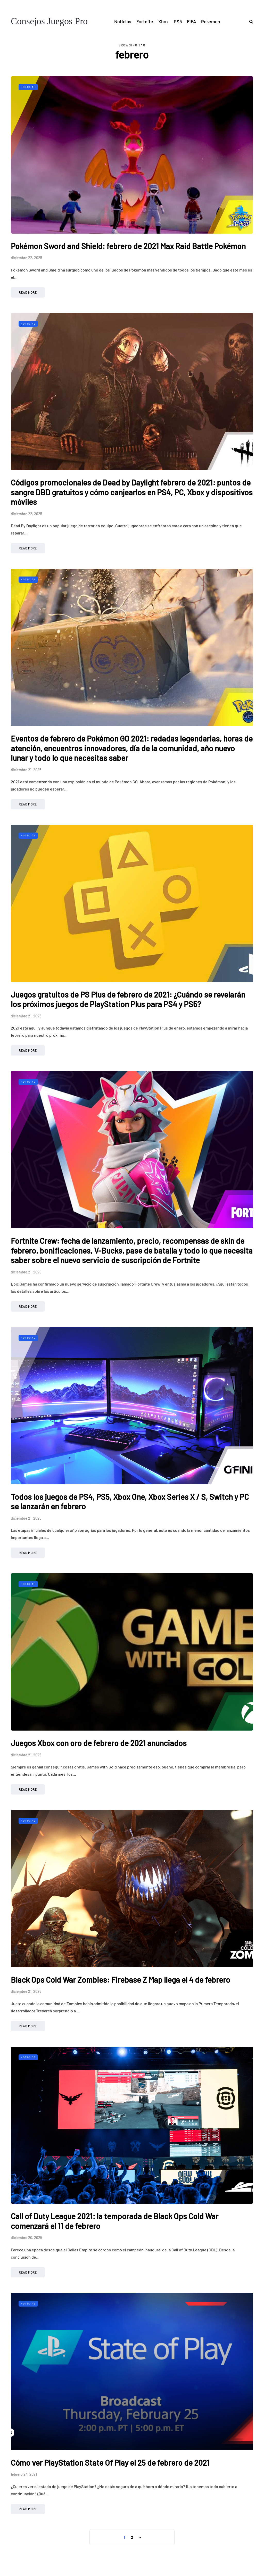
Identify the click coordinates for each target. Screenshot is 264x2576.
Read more (28, 292)
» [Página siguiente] (140, 2537)
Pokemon (210, 21)
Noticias (122, 21)
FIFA (191, 21)
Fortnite (144, 21)
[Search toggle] (249, 21)
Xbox (163, 21)
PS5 (178, 21)
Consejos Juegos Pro (49, 21)
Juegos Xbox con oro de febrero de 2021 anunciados (99, 1743)
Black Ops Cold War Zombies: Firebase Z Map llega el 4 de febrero (120, 1979)
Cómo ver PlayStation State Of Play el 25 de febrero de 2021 (110, 2462)
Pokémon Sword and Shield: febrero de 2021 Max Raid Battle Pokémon (128, 246)
